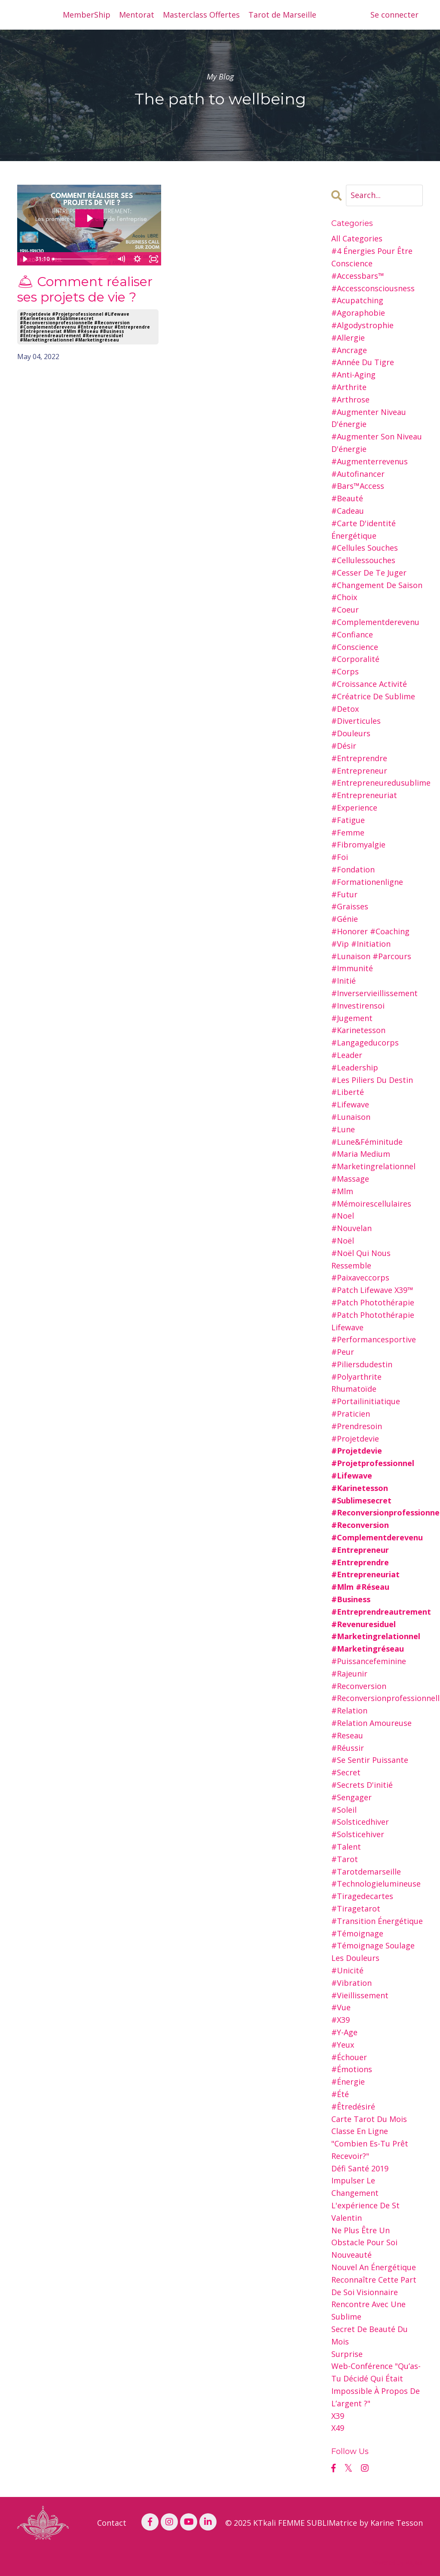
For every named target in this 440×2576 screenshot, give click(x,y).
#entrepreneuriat (364, 795)
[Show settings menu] (137, 259)
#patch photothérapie (372, 1302)
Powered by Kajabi (397, 2562)
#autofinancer (358, 474)
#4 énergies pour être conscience (371, 257)
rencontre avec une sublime (368, 2310)
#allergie (348, 337)
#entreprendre (359, 758)
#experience (354, 807)
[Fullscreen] (153, 259)
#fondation (353, 869)
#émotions (351, 2069)
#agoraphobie (358, 313)
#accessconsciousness (373, 288)
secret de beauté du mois (369, 2335)
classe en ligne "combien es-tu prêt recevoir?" (369, 2143)
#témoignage (357, 1933)
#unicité (347, 1970)
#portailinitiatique (365, 1401)
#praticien (350, 1413)
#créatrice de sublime (373, 696)
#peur (342, 1352)
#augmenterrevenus (369, 461)
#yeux (342, 2044)
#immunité (352, 968)
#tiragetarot (355, 1908)
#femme (347, 832)
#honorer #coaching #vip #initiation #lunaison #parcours (371, 943)
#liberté (347, 1092)
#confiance (352, 634)
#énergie (348, 2081)
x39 (337, 2416)
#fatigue (348, 820)
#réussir (347, 1748)
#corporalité (355, 659)
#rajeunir (349, 1673)
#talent (346, 1846)
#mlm (342, 1191)
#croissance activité (369, 684)
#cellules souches (364, 548)
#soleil (344, 1810)
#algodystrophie (362, 325)
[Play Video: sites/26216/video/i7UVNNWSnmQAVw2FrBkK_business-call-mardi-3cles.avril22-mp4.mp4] (89, 218)
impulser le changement (355, 2186)
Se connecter (394, 14)
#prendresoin (356, 1426)
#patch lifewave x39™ (372, 1290)
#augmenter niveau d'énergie (368, 418)
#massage (350, 1179)
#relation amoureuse (371, 1723)
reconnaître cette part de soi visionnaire (373, 2285)
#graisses (349, 906)
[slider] (80, 259)
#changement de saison (376, 585)
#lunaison (350, 1117)
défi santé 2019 (359, 2168)
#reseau (347, 1735)
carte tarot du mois (369, 2119)
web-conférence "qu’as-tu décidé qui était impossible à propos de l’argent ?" (376, 2384)
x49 (337, 2428)
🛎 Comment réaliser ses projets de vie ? (85, 289)
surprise (347, 2354)
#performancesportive (373, 1339)
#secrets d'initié (362, 1785)
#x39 (340, 2020)
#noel (342, 1215)
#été (340, 2094)
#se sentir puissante (369, 1760)
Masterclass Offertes (201, 14)
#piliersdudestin (361, 1364)
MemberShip (86, 14)
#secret (346, 1772)
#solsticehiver (357, 1834)
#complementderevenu (375, 622)
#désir (343, 746)
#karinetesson (358, 1030)
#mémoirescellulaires (371, 1203)
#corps (345, 671)
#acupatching (357, 300)
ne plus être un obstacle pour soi (364, 2236)
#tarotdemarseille (366, 1871)
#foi (339, 857)
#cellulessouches (363, 560)
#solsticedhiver (360, 1822)
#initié (343, 981)
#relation (349, 1710)
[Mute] (121, 259)
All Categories (356, 238)
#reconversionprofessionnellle (377, 1698)
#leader (346, 1055)
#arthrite (349, 387)
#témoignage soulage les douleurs (373, 1951)
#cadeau (347, 511)
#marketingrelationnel (373, 1166)
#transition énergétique (377, 1921)
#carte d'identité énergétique (363, 529)
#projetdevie (355, 1438)
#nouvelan (351, 1228)
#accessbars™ (357, 276)
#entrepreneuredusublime (377, 782)
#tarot (344, 1859)
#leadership (354, 1067)
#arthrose (350, 399)
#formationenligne (367, 882)
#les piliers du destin (372, 1080)
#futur (344, 894)
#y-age (344, 2032)
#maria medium (360, 1154)
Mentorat (136, 14)
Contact (111, 2523)
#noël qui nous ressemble (361, 1259)
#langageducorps (365, 1042)
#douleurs (350, 733)
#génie (344, 919)
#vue (341, 2007)
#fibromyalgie (358, 844)
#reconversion (358, 1686)
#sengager (351, 1797)
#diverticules (356, 721)
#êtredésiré (353, 2106)
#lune (343, 1129)
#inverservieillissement (374, 993)
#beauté (347, 498)
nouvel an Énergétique (373, 2267)
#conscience (354, 647)
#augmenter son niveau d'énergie (376, 442)
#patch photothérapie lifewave (372, 1321)
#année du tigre (362, 362)
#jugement (352, 1018)
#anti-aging (353, 374)
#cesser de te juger (368, 572)
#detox (345, 709)
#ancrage (349, 350)
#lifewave (350, 1104)
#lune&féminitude (367, 1142)
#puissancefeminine (368, 1661)
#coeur (345, 609)
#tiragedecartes (362, 1896)
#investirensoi (358, 1005)
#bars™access (357, 486)
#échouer (349, 2057)
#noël (342, 1240)
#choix (344, 597)
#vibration (351, 1983)
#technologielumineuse (376, 1883)
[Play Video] (25, 259)
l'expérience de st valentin (365, 2211)
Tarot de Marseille (282, 14)
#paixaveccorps (360, 1277)
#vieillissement (359, 1995)
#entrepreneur (359, 770)
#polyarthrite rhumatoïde (356, 1383)
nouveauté (351, 2255)
